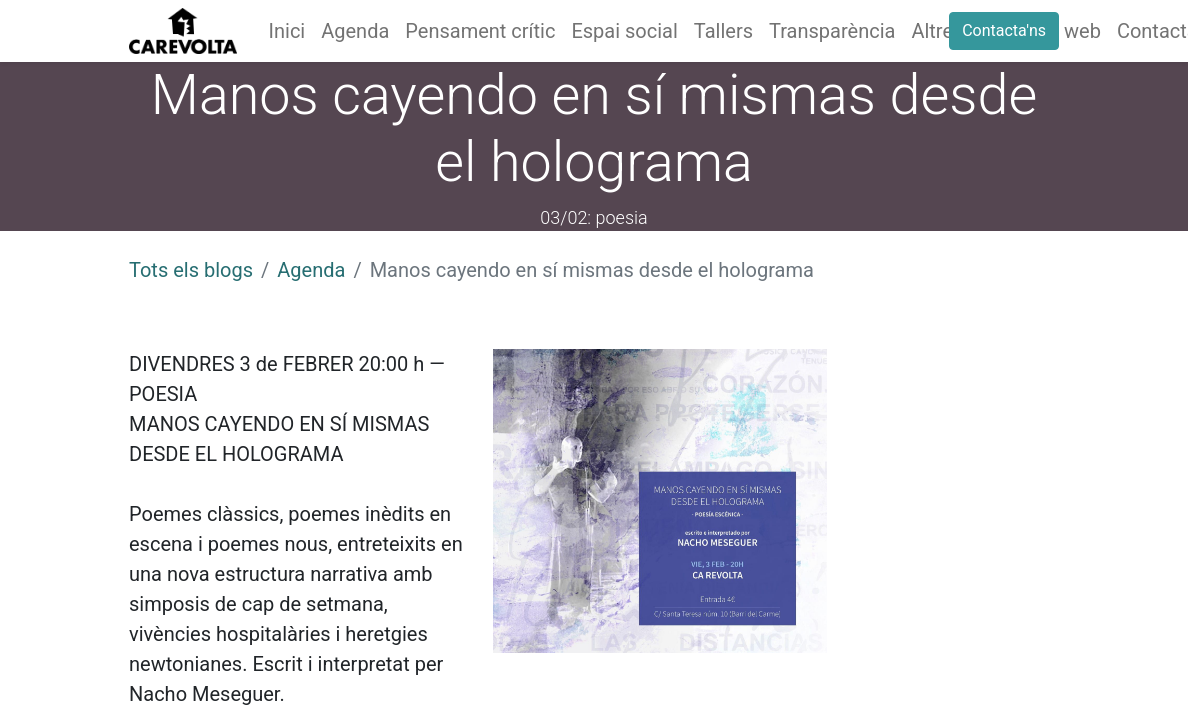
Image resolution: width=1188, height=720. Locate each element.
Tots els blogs (191, 270)
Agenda (311, 270)
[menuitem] (287, 31)
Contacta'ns (1004, 30)
